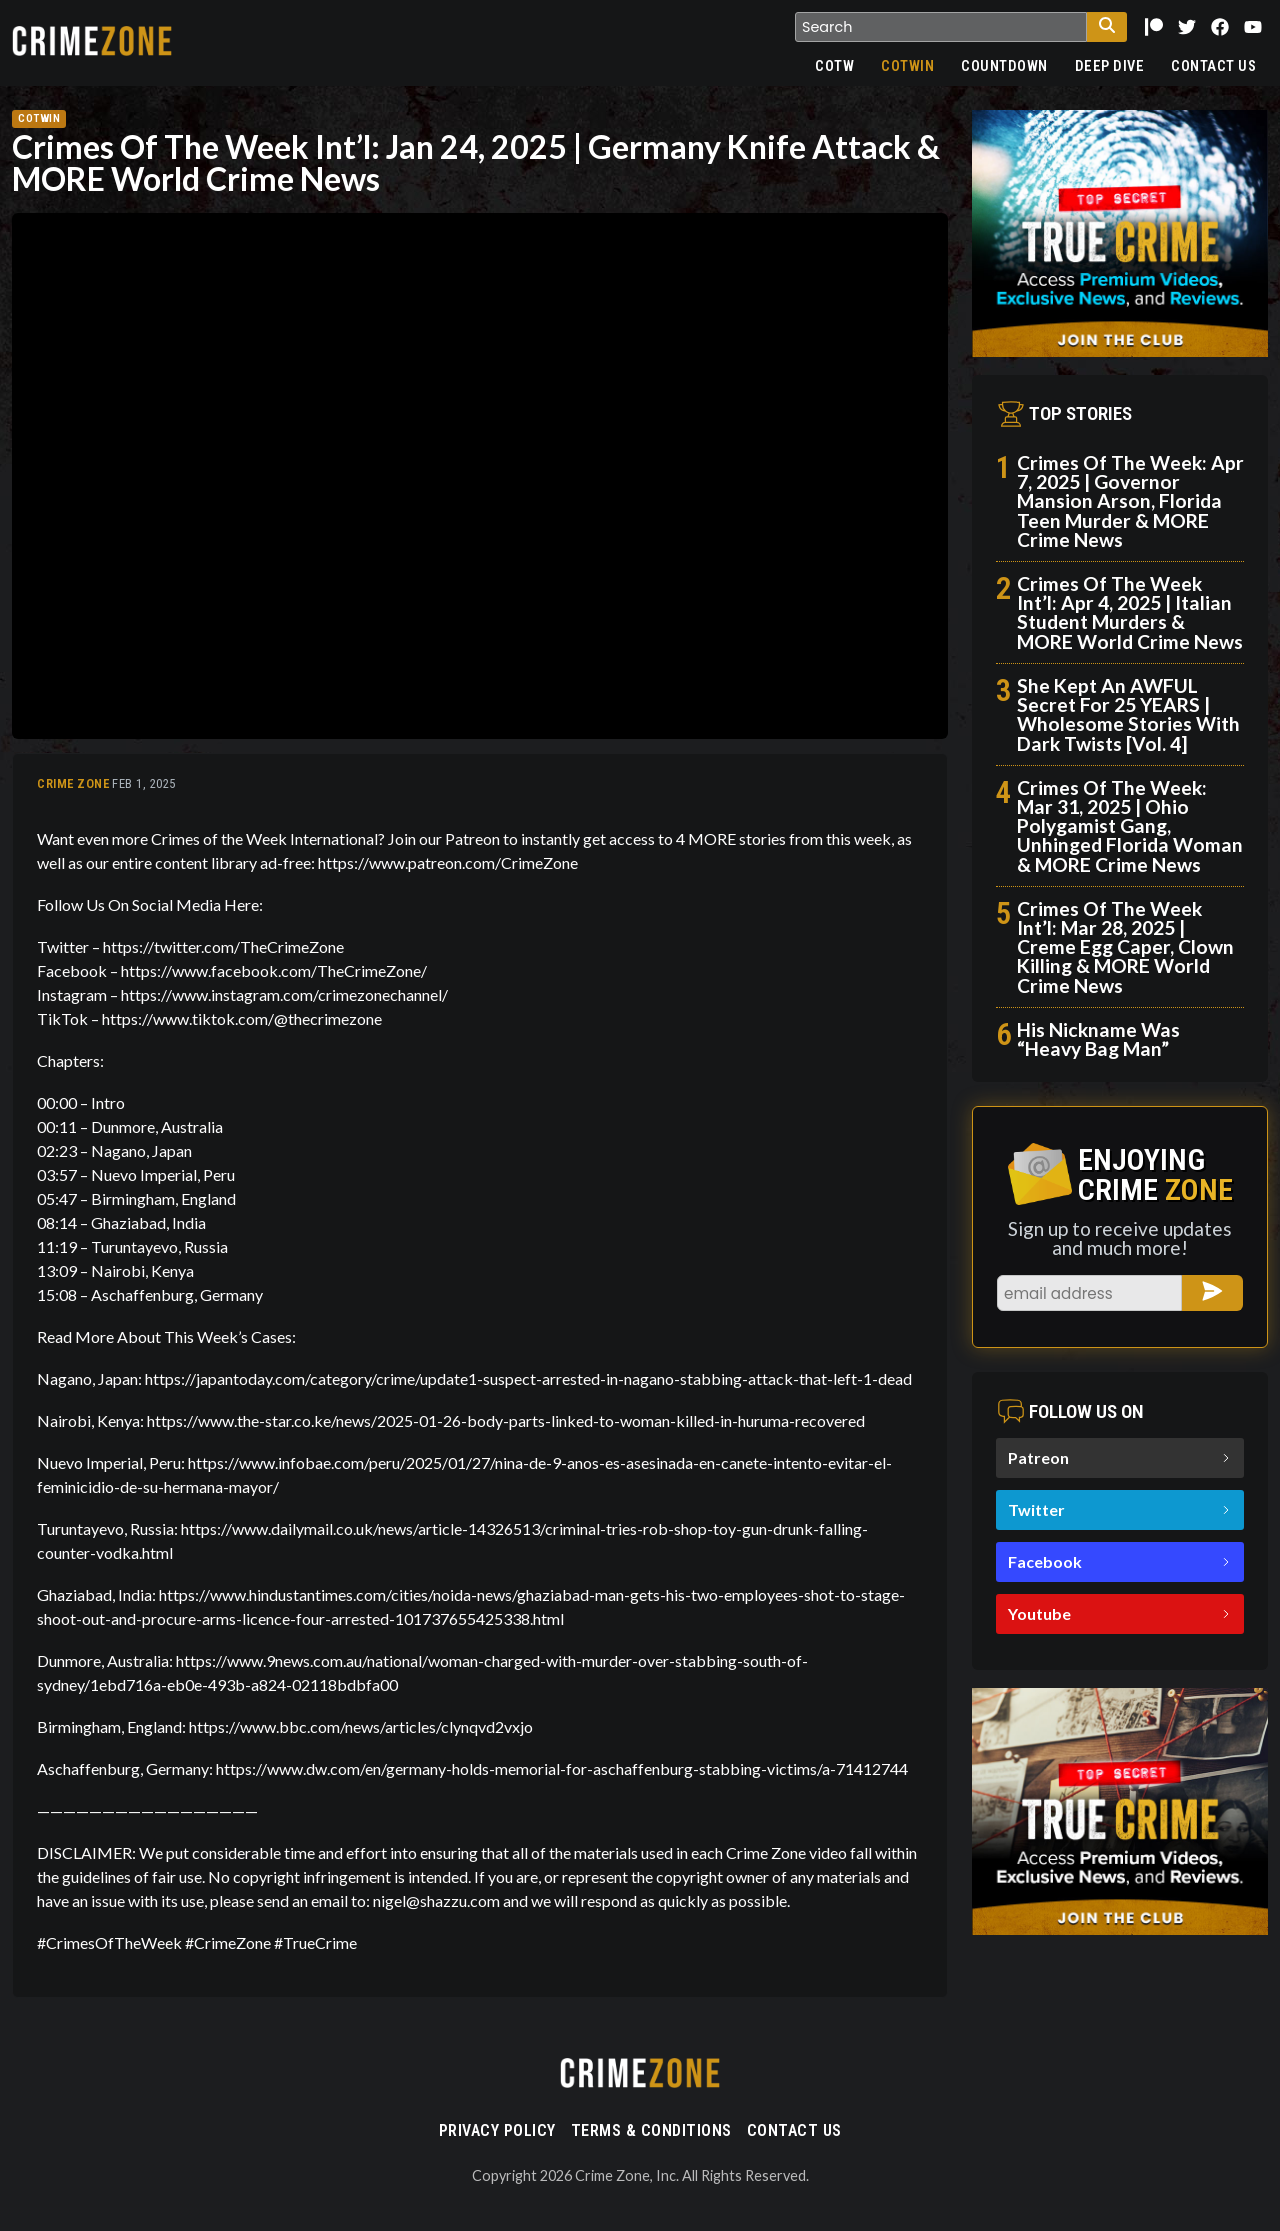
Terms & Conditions (651, 2130)
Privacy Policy (497, 2130)
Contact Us (1213, 66)
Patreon (1120, 1457)
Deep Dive (1110, 66)
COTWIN (907, 66)
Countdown (1004, 66)
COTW (834, 66)
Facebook (1120, 1561)
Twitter (1120, 1509)
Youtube (1120, 1613)
